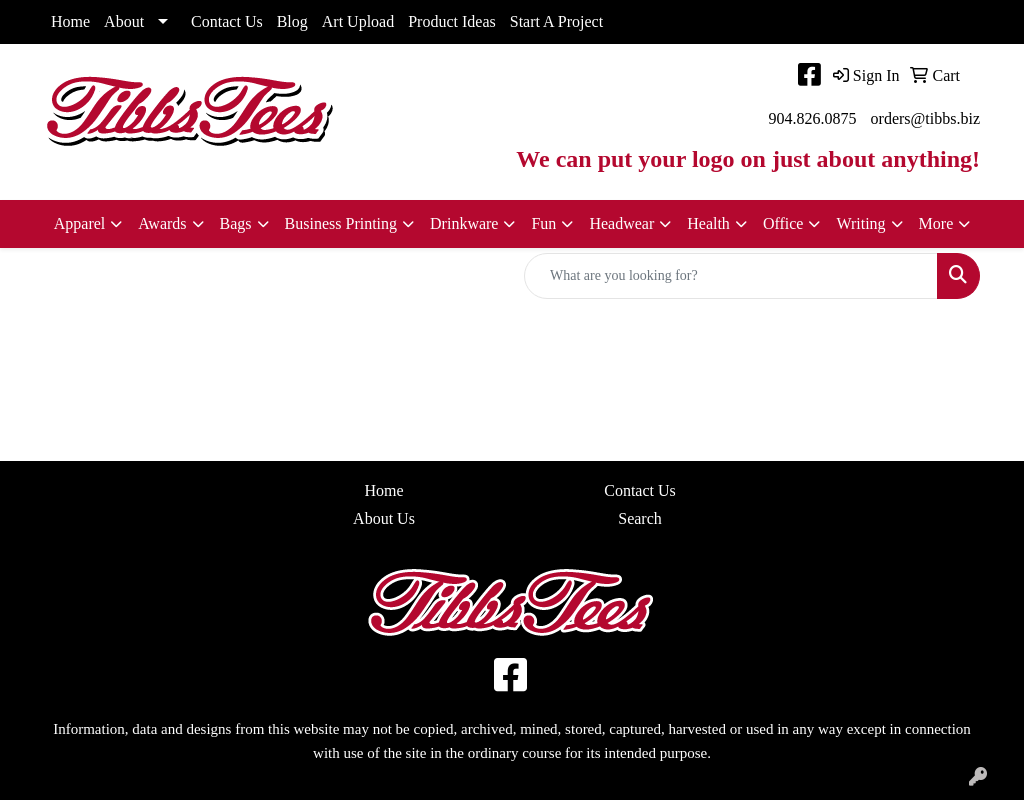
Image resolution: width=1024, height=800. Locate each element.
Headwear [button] (621, 223)
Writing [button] (860, 223)
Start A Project (556, 21)
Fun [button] (543, 223)
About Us (384, 518)
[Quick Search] (731, 276)
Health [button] (708, 223)
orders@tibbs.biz (925, 118)
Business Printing (341, 223)
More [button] (936, 223)
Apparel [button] (80, 223)
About (124, 21)
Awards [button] (162, 223)
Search (640, 518)
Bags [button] (236, 223)
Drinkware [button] (464, 223)
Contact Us (227, 21)
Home (70, 21)
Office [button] (783, 223)
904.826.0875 (813, 118)
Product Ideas (452, 21)
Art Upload (358, 21)
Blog (292, 21)
